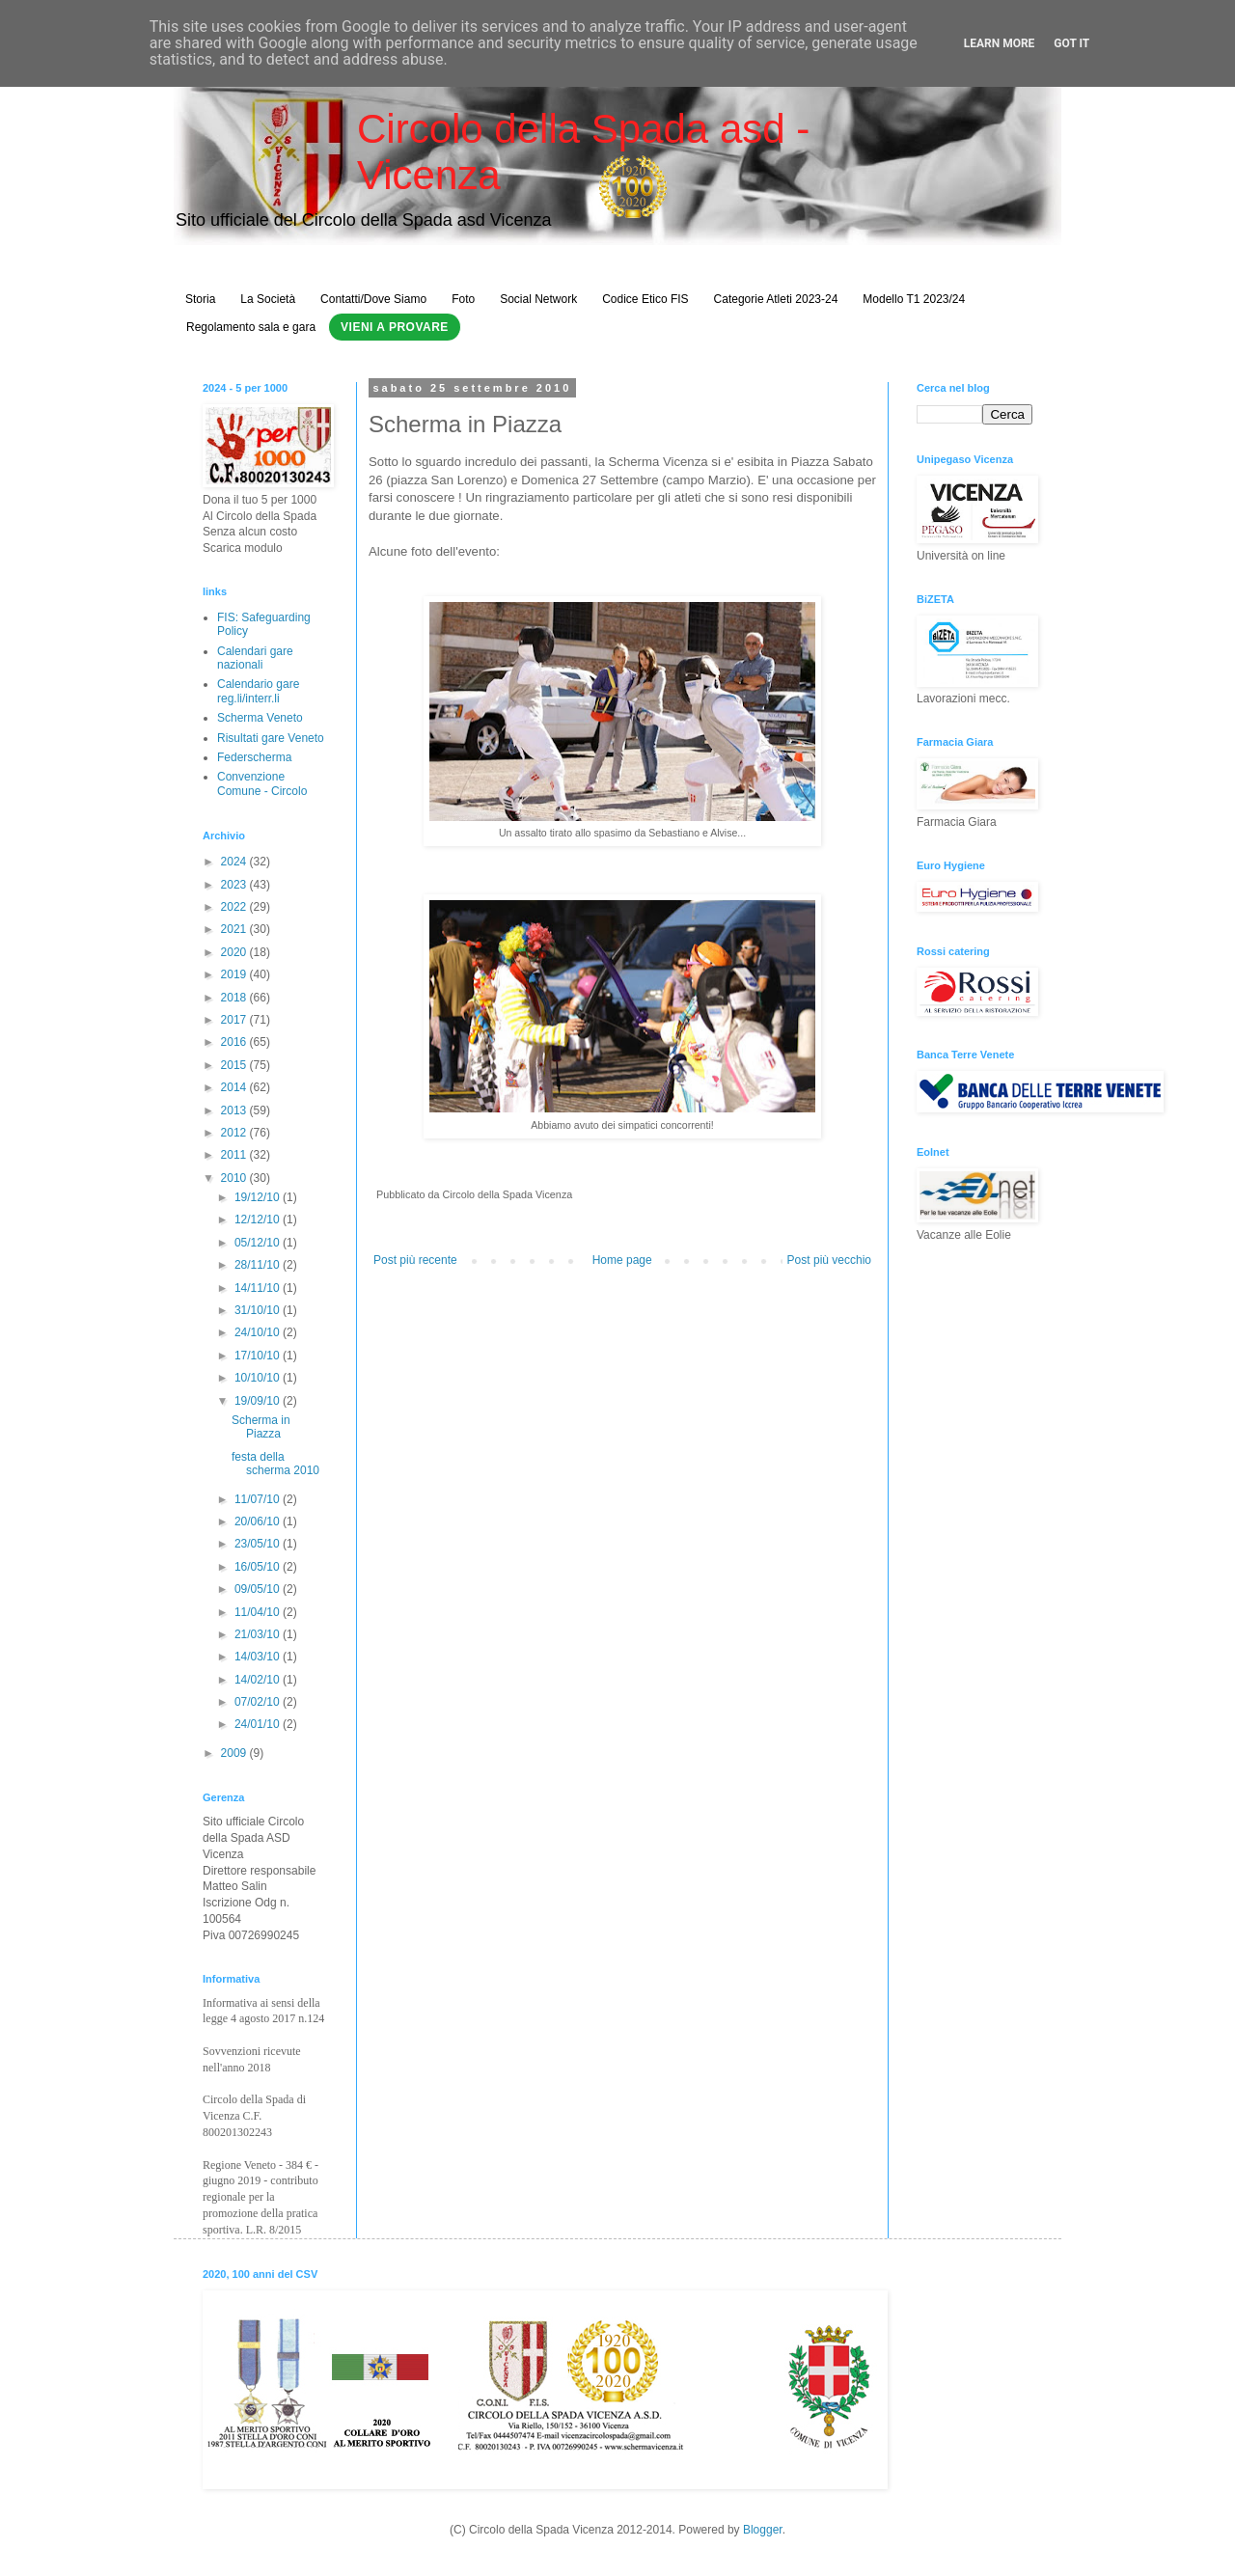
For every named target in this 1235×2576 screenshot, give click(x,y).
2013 (235, 1110)
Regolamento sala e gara (251, 327)
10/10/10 (258, 1377)
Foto (463, 299)
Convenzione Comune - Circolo (262, 783)
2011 (235, 1155)
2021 (235, 929)
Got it (1071, 43)
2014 (235, 1087)
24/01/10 (258, 1724)
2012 (235, 1132)
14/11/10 (258, 1288)
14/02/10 (258, 1679)
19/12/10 (258, 1197)
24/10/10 (258, 1332)
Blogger (762, 2529)
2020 (235, 952)
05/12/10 (258, 1242)
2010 (235, 1178)
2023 (235, 884)
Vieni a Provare (395, 327)
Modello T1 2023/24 (914, 299)
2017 (235, 1020)
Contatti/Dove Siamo (373, 299)
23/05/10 (258, 1543)
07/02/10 (258, 1702)
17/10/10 (258, 1355)
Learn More (999, 43)
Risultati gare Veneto (270, 738)
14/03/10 (258, 1656)
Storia (200, 299)
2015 (235, 1065)
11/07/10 (258, 1499)
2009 (235, 1753)
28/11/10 (258, 1265)
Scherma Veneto (260, 718)
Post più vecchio (829, 1260)
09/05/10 (258, 1589)
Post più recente (415, 1260)
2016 (235, 1042)
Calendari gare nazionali (255, 657)
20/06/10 (258, 1521)
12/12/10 (258, 1219)
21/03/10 (258, 1634)
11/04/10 (258, 1612)
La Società (267, 299)
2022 (235, 907)
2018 (235, 997)
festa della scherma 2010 (275, 1463)
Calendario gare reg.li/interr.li (258, 690)
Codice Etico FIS (645, 299)
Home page (622, 1260)
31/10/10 (258, 1310)
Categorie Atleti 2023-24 (776, 299)
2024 (235, 861)
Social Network (538, 299)
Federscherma (254, 757)
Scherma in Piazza (261, 1426)
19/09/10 (258, 1401)
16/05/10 (258, 1567)
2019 (235, 974)
